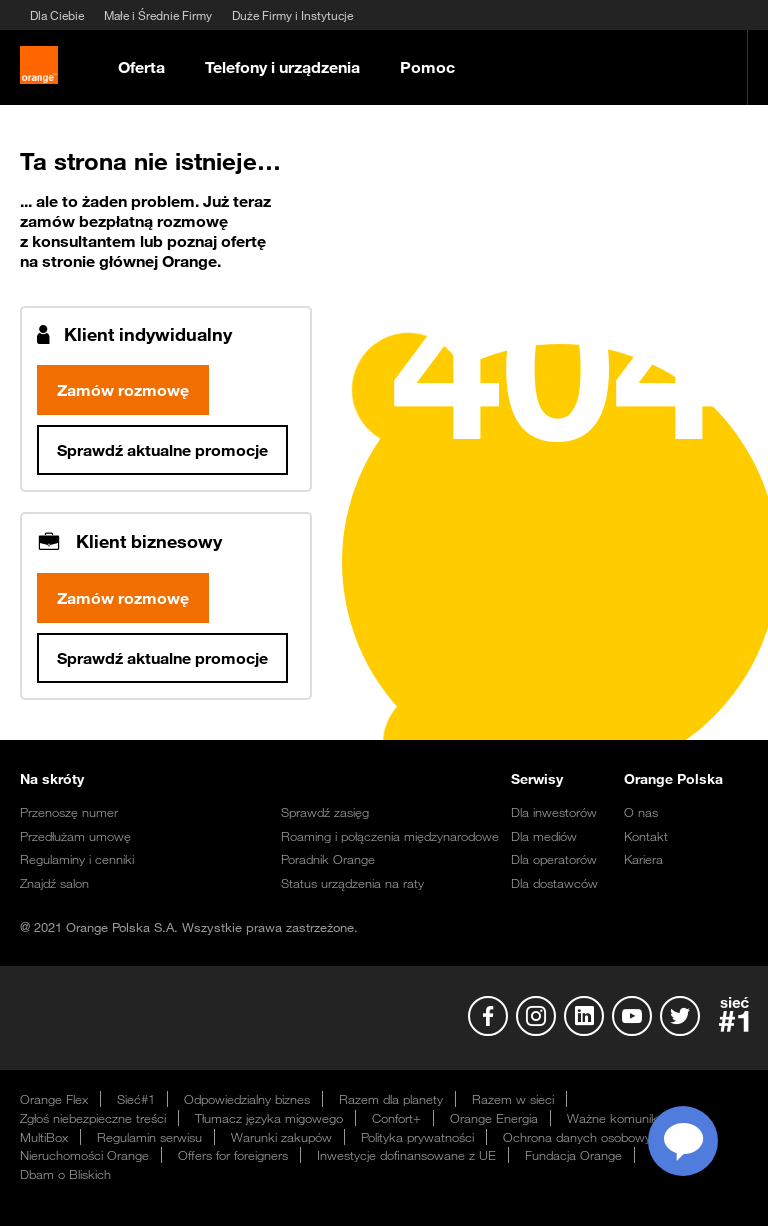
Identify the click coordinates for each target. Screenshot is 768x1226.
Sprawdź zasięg (325, 816)
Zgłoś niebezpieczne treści (93, 1122)
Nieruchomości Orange (84, 1159)
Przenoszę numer (69, 816)
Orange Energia (494, 1122)
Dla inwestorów (554, 816)
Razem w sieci (513, 1103)
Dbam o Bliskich (65, 1178)
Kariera (643, 863)
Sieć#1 (136, 1103)
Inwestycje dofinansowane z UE (406, 1159)
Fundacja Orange (573, 1159)
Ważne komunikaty (621, 1122)
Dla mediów (544, 840)
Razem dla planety (391, 1103)
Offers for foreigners (233, 1159)
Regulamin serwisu (149, 1141)
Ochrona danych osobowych (584, 1141)
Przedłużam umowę (75, 840)
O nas (641, 816)
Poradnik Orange (328, 863)
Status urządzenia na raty (352, 887)
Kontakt (646, 840)
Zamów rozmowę (123, 394)
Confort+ (396, 1122)
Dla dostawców (554, 887)
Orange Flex (54, 1103)
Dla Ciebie (57, 15)
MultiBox (44, 1141)
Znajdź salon (54, 887)
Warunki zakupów (281, 1141)
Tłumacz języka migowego (269, 1122)
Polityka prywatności (417, 1141)
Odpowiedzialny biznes (247, 1103)
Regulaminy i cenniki (77, 863)
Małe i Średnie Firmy (158, 15)
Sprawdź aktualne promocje (162, 454)
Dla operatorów (554, 863)
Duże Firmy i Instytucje (292, 15)
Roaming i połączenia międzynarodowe (390, 840)
